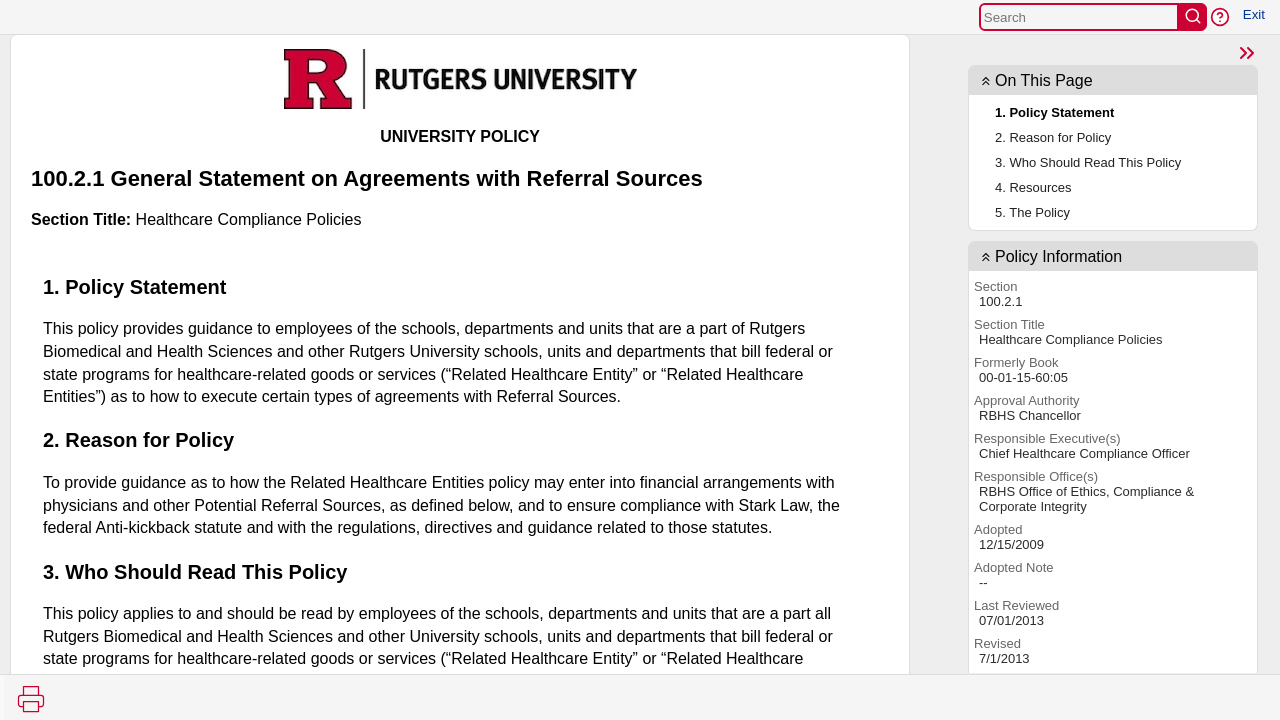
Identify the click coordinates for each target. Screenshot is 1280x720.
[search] (1193, 17)
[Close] (1247, 53)
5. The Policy (1032, 212)
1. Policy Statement (1054, 112)
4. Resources (1033, 187)
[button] (1220, 17)
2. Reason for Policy (1053, 137)
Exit (1254, 14)
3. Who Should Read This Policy (1088, 162)
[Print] (31, 699)
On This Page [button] (1044, 80)
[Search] (1079, 17)
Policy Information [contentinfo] (1058, 256)
